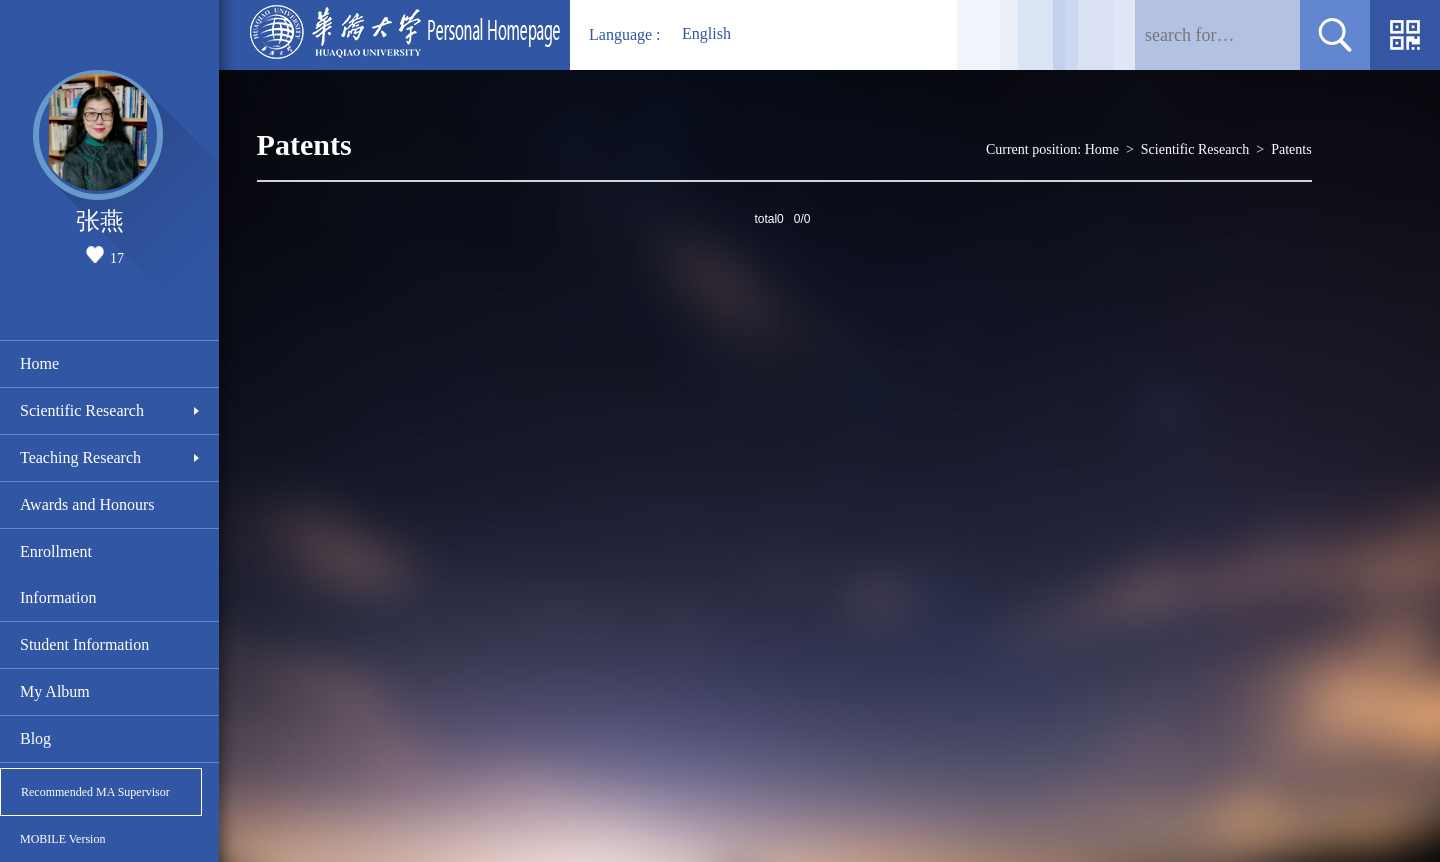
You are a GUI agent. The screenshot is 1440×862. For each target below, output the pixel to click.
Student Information (84, 644)
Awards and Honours (87, 504)
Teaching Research (80, 457)
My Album (55, 691)
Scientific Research (82, 410)
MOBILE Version (62, 839)
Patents (1291, 149)
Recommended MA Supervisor (95, 792)
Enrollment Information (58, 574)
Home (39, 363)
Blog (35, 738)
